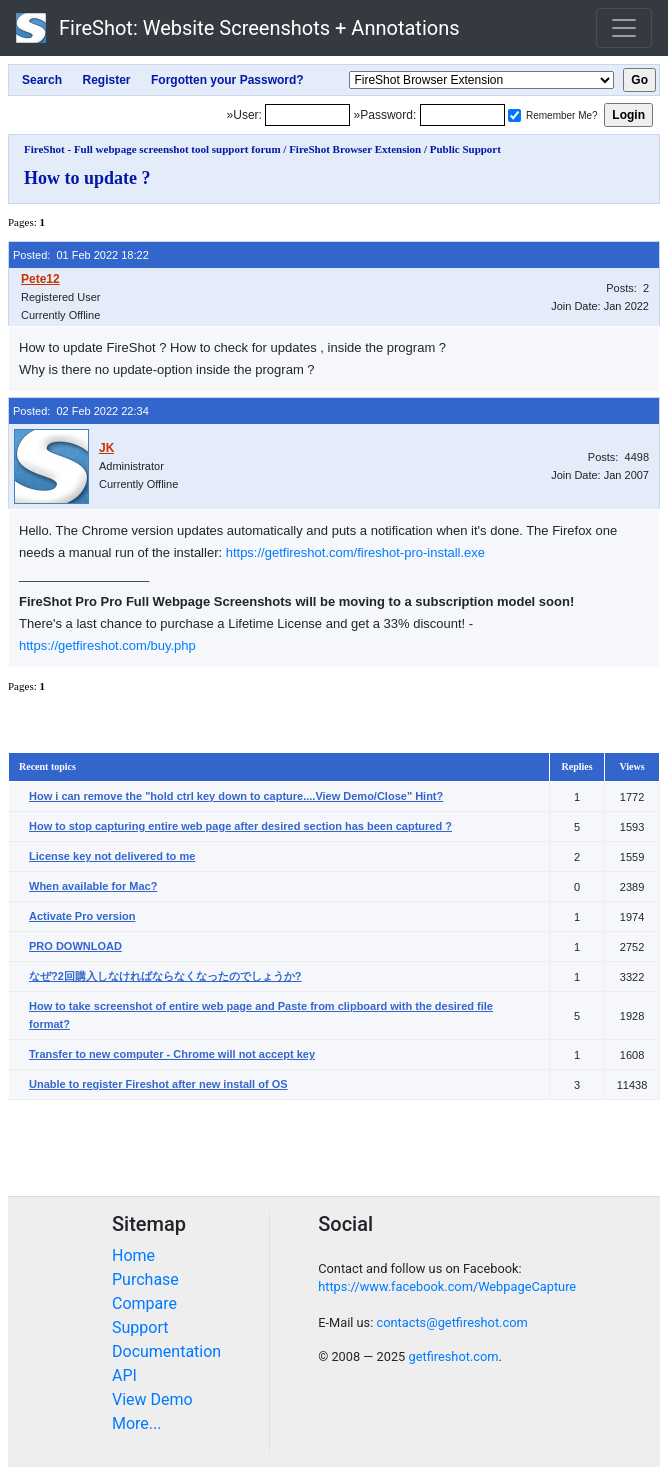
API (124, 1375)
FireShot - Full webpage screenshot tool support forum (152, 149)
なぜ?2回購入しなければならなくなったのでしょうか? (165, 976)
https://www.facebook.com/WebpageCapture (447, 1286)
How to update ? (87, 178)
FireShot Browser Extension (355, 149)
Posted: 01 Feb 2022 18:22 (81, 255)
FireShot (238, 28)
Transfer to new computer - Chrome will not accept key (172, 1054)
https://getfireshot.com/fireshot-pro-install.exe (355, 552)
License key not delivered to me (112, 856)
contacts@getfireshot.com (451, 1322)
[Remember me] (514, 115)
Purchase (145, 1279)
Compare (144, 1303)
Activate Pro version (82, 916)
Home (133, 1255)
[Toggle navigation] (624, 28)
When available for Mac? (93, 886)
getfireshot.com (453, 1356)
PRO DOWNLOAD (75, 946)
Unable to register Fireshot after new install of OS (158, 1084)
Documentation (166, 1351)
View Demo (152, 1399)
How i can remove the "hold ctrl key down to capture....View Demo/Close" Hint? (236, 796)
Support (140, 1327)
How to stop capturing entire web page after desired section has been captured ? (240, 826)
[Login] (307, 115)
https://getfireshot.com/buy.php (107, 645)
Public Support (465, 149)
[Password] (462, 115)
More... (137, 1423)
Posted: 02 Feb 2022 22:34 (81, 411)
